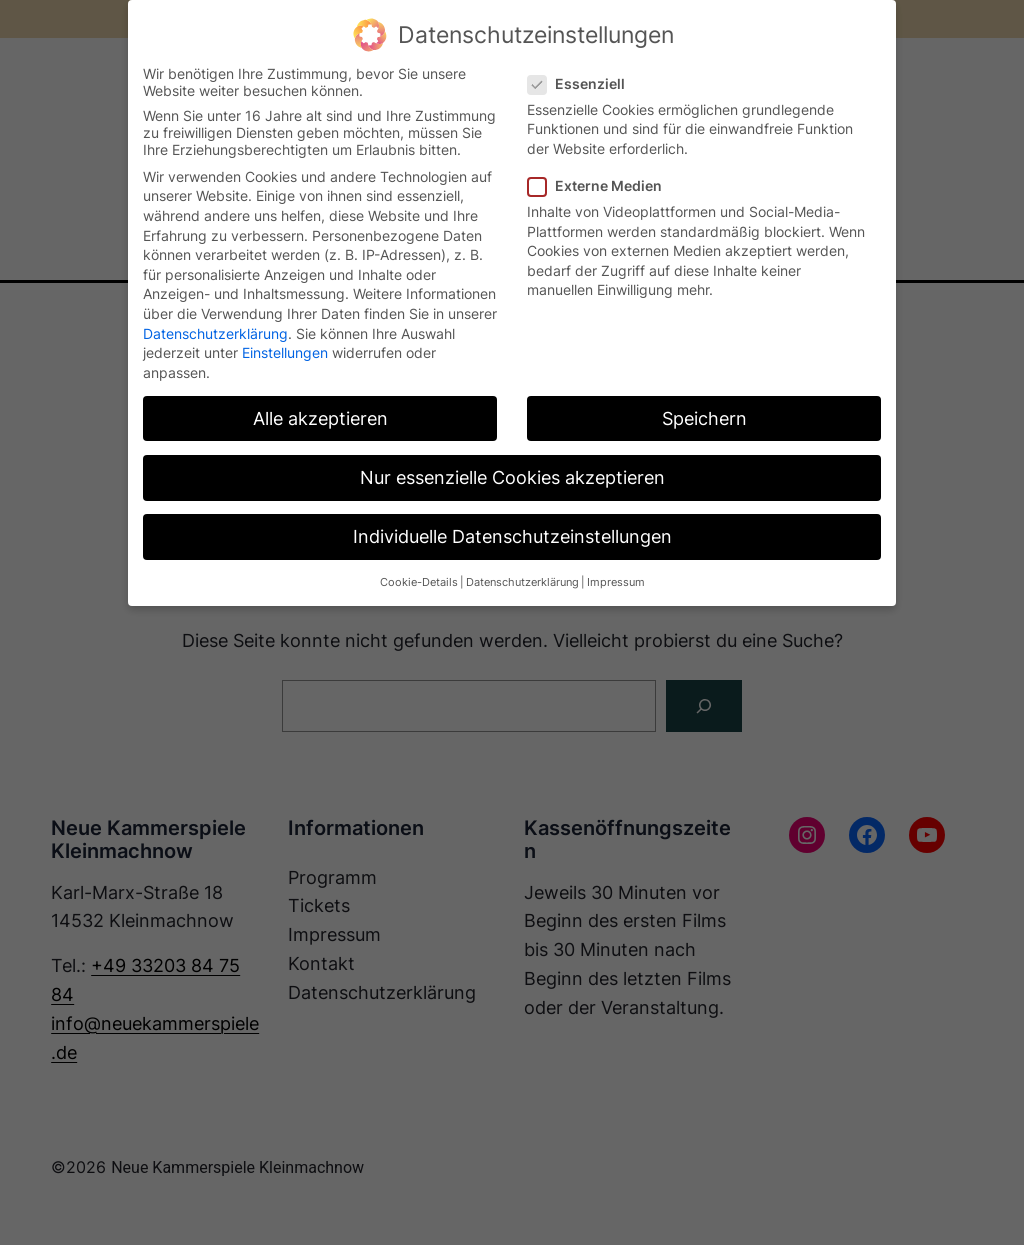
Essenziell (584, 83)
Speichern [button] (704, 418)
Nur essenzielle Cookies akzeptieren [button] (512, 477)
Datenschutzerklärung (215, 333)
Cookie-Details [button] (419, 582)
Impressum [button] (616, 582)
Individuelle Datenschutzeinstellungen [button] (512, 536)
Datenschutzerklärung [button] (522, 582)
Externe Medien (603, 185)
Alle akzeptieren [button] (320, 418)
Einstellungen (285, 352)
